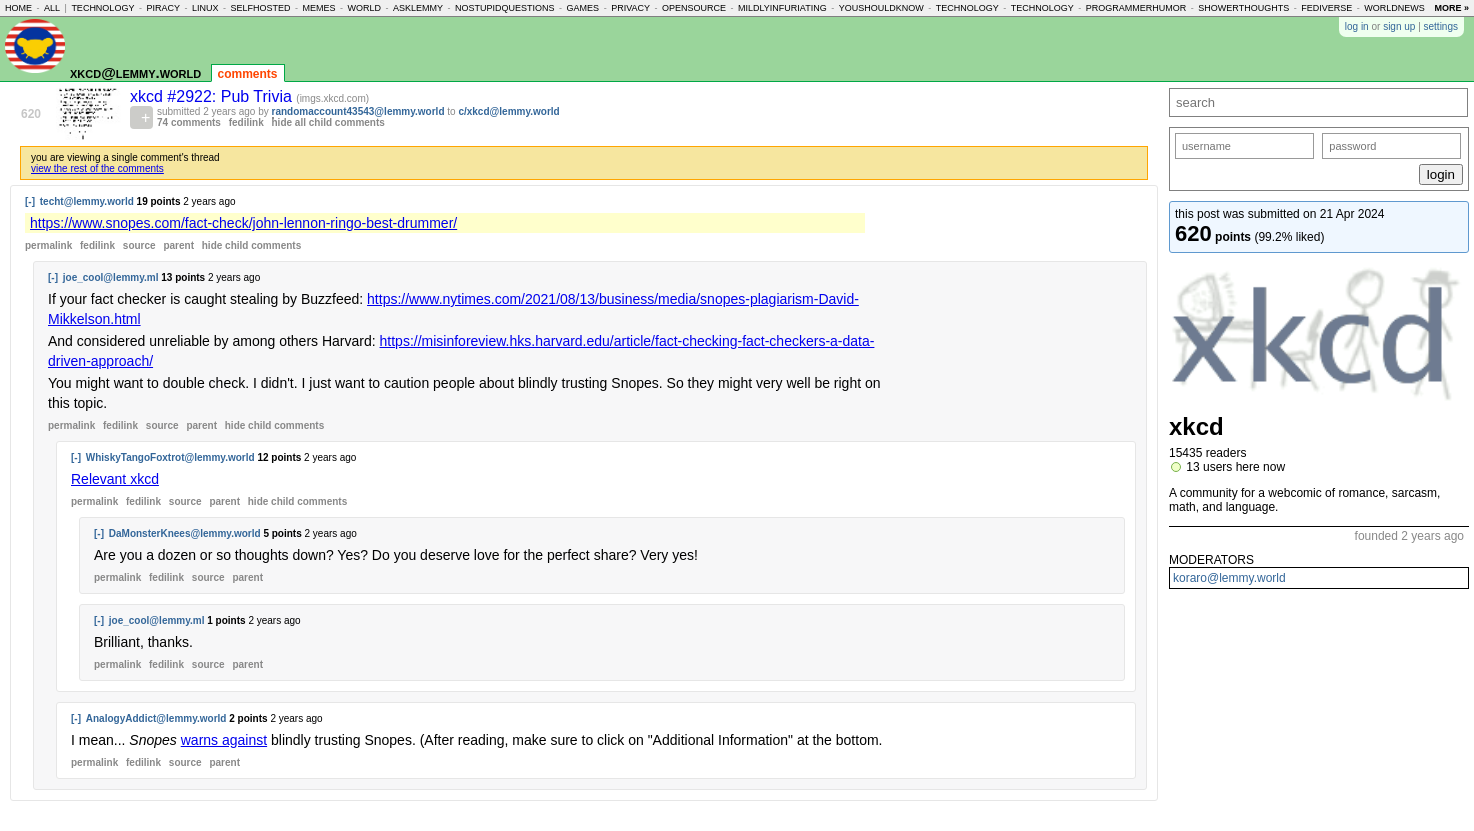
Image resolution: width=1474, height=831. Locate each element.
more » (1451, 8)
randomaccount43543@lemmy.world (358, 111)
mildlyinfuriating (782, 8)
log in (1357, 26)
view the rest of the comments (97, 168)
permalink (48, 245)
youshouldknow (881, 8)
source (139, 245)
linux (205, 8)
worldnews (1394, 8)
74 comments (189, 122)
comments (248, 74)
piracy (163, 8)
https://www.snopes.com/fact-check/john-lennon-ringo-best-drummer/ (243, 223)
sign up (1399, 26)
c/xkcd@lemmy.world (508, 111)
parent (178, 245)
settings (1441, 26)
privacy (630, 8)
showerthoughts (1243, 8)
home (18, 8)
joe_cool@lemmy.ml (111, 277)
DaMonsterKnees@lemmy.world (185, 533)
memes (319, 8)
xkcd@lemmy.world (135, 72)
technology (102, 8)
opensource (694, 8)
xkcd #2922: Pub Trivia (213, 96)
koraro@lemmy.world (1229, 578)
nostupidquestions (505, 8)
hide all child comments (328, 122)
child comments (251, 245)
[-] (30, 201)
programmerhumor (1136, 8)
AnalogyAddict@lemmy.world (156, 718)
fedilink (246, 122)
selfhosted (260, 8)
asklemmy (418, 8)
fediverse (1326, 8)
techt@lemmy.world (87, 201)
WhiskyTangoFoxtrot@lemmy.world (170, 457)
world (365, 8)
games (583, 8)
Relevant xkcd (115, 479)
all (52, 8)
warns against (224, 740)
